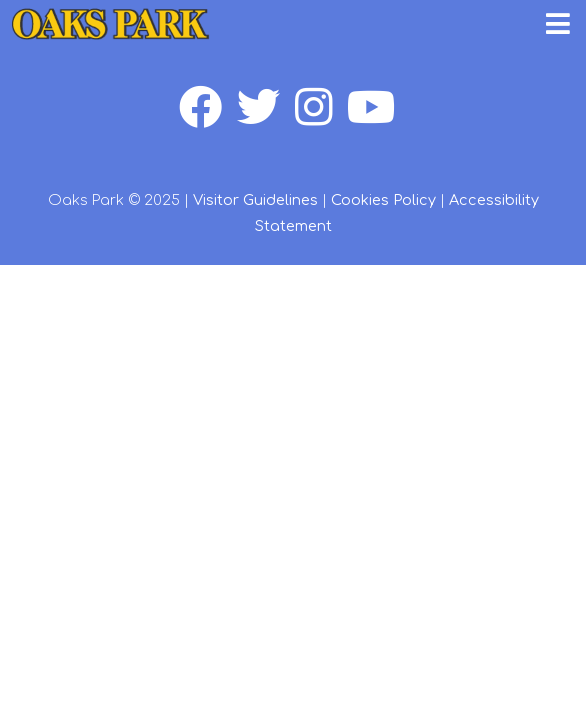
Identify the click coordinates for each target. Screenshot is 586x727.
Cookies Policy (383, 200)
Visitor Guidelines (255, 200)
